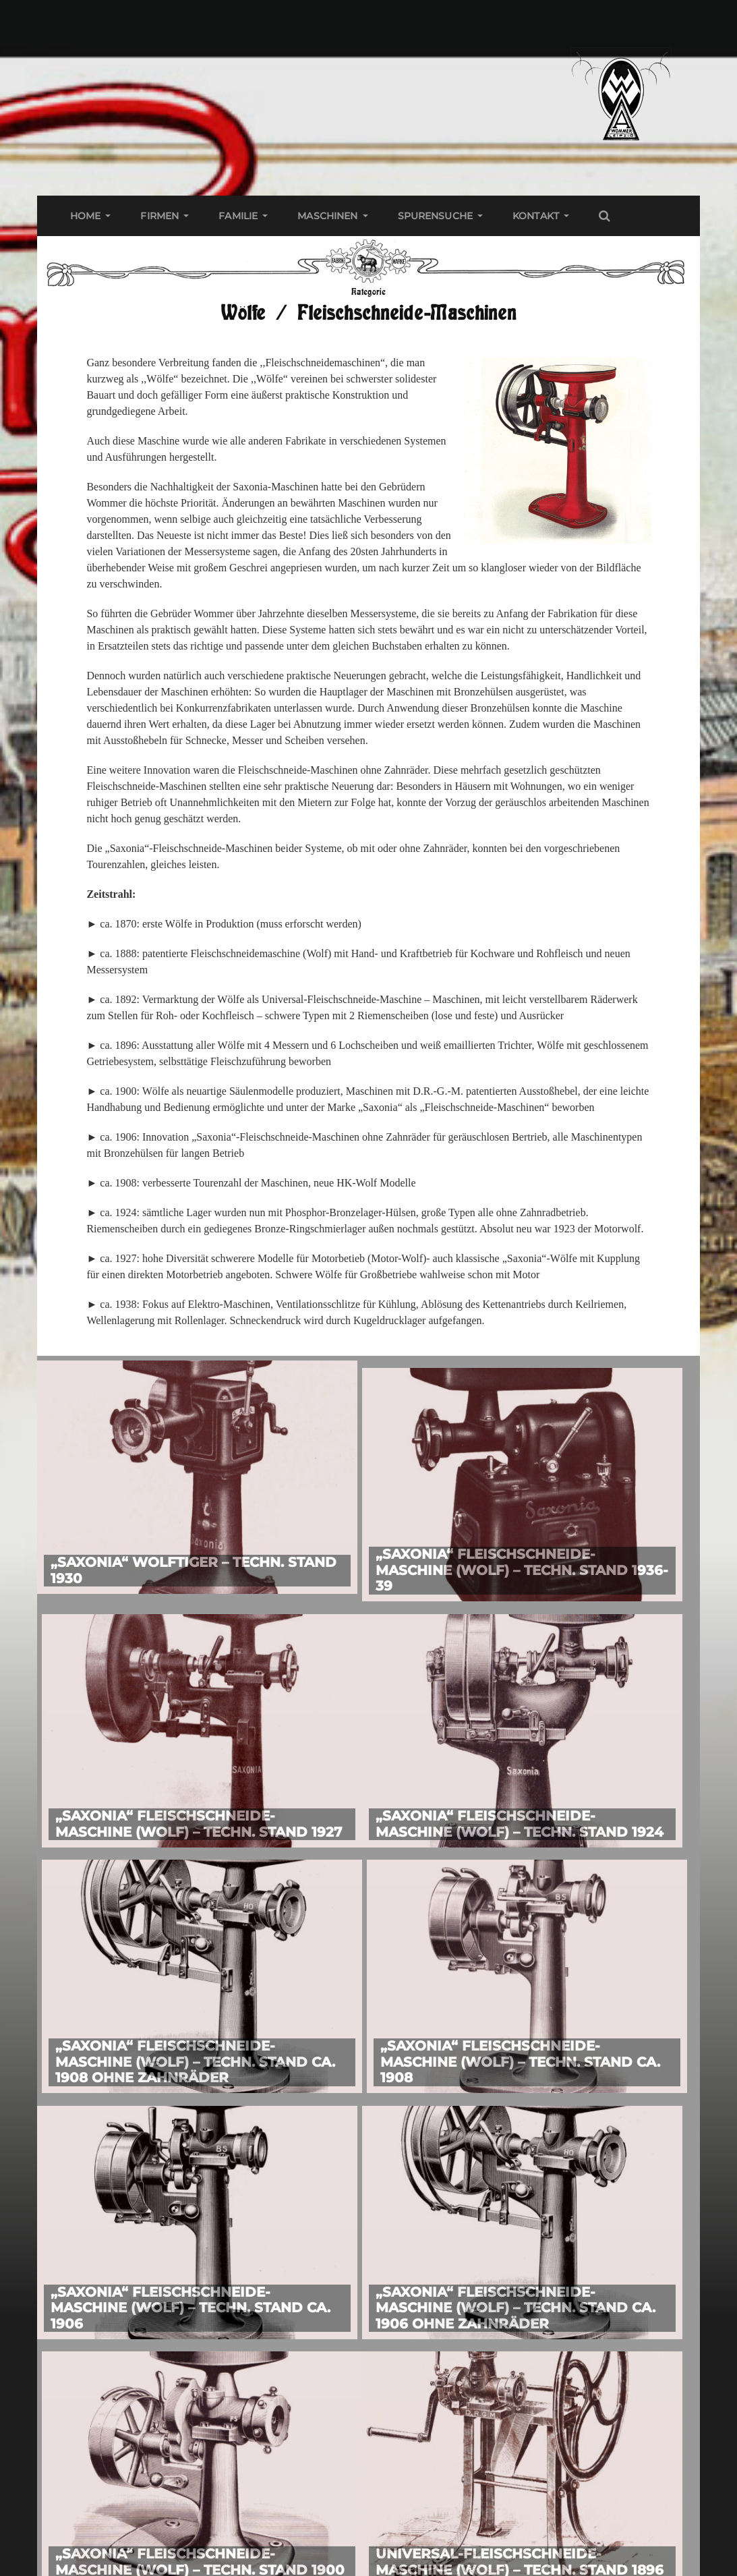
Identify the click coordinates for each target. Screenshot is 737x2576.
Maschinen (327, 216)
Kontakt (535, 216)
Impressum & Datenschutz (160, 2482)
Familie (238, 216)
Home (85, 216)
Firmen (159, 216)
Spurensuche (435, 216)
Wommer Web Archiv (385, 2563)
